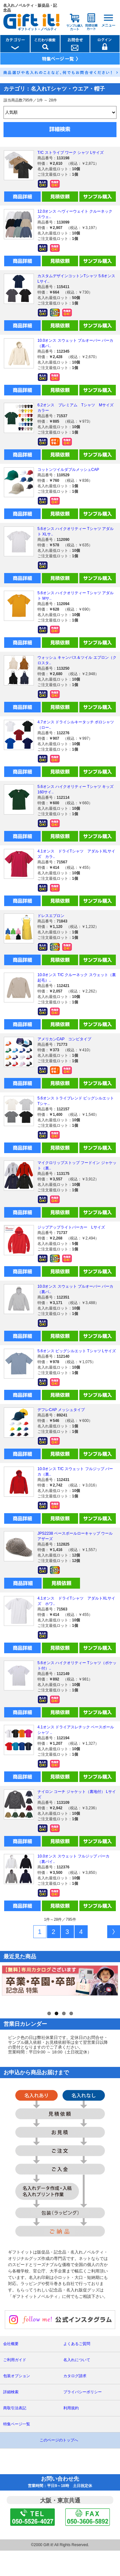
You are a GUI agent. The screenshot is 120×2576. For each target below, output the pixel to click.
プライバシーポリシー (82, 2417)
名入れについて (76, 2385)
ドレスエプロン (50, 915)
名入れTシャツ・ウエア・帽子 (68, 89)
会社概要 (11, 2369)
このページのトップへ (59, 2466)
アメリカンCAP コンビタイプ (64, 1039)
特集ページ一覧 (16, 2450)
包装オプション (16, 2401)
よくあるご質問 (76, 2369)
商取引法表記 (14, 2433)
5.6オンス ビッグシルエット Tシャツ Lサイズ (76, 1351)
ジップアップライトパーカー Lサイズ (71, 1227)
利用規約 (71, 2433)
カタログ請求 (74, 2401)
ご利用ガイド (14, 2385)
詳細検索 (11, 2417)
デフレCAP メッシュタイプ (61, 1409)
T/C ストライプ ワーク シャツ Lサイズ (70, 152)
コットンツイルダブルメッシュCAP (68, 469)
